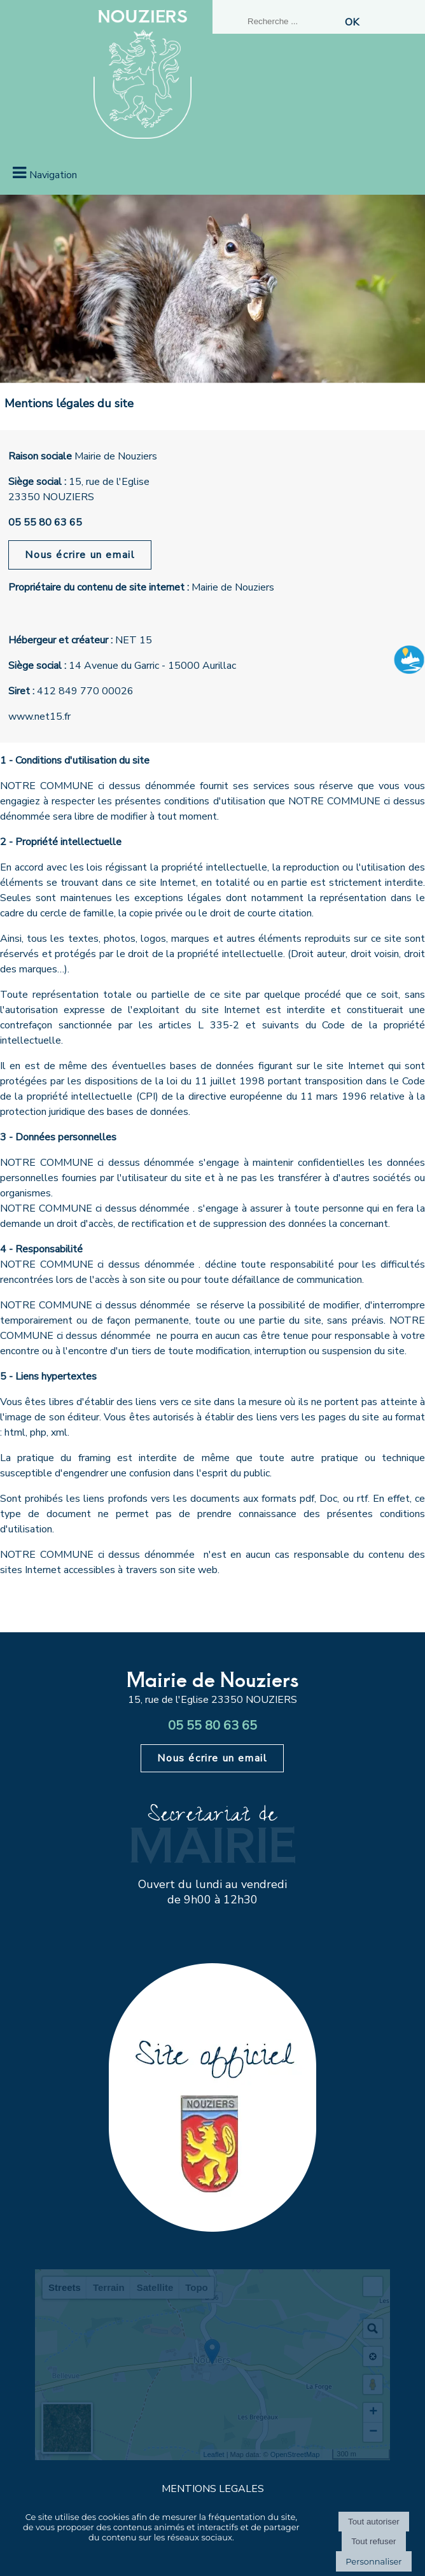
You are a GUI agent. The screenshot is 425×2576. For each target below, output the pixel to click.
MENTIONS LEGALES (213, 2489)
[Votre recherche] (292, 21)
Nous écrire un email (80, 555)
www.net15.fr (39, 717)
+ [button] (373, 2412)
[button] (372, 2286)
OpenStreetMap (295, 2454)
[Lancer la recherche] (352, 22)
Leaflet (214, 2454)
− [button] (373, 2432)
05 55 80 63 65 (45, 522)
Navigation (53, 175)
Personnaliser (373, 2561)
